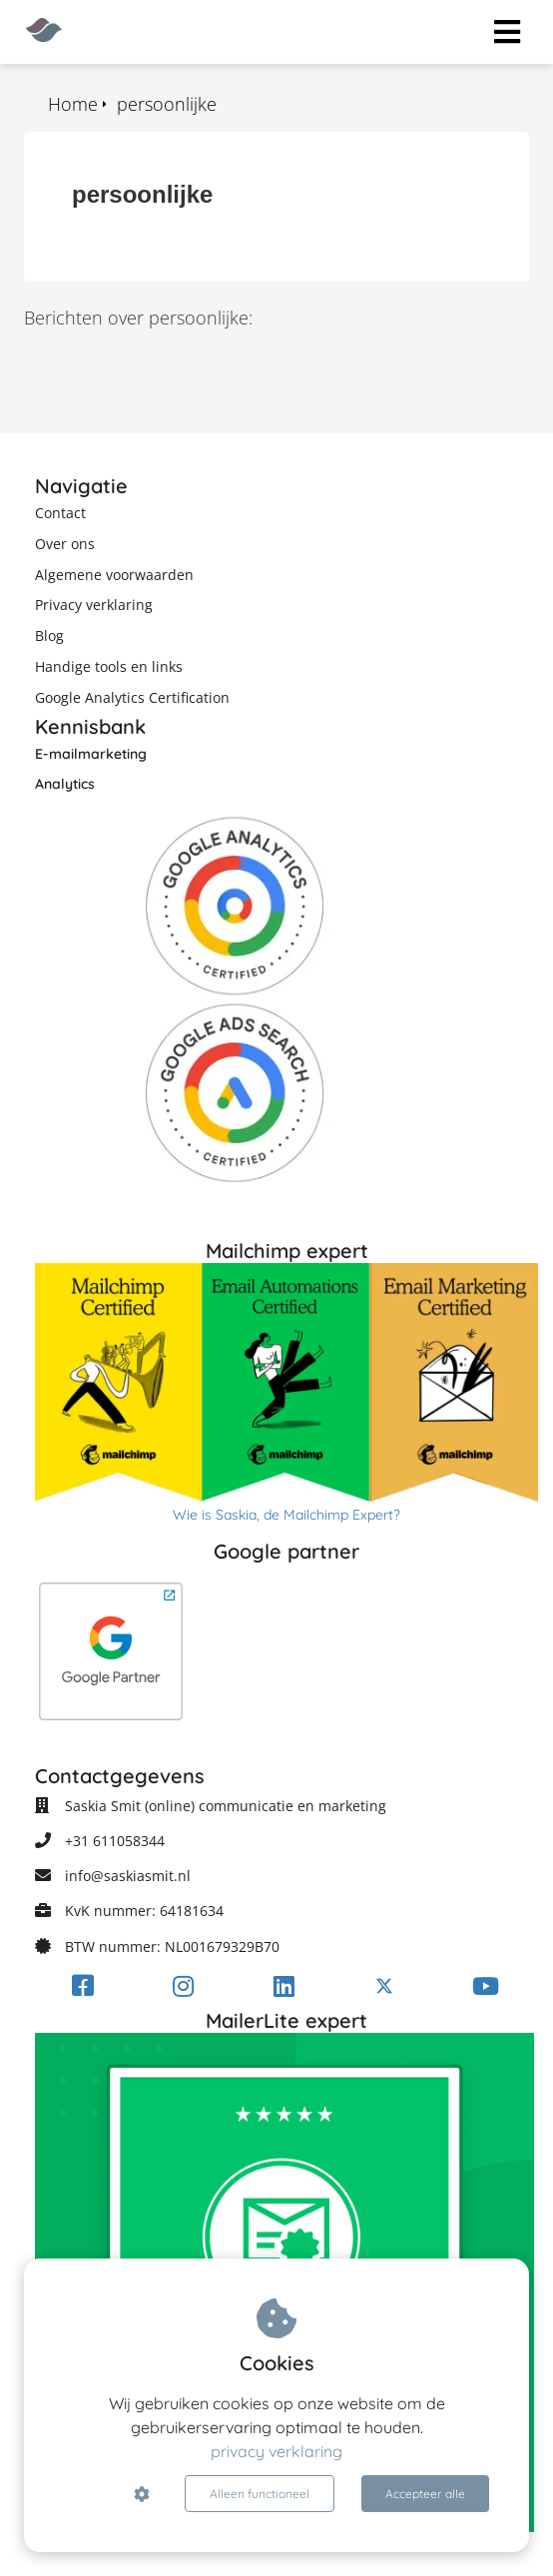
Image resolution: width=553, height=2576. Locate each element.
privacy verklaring (276, 2451)
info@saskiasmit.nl (128, 1875)
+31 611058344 (115, 1840)
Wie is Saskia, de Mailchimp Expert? (286, 1515)
